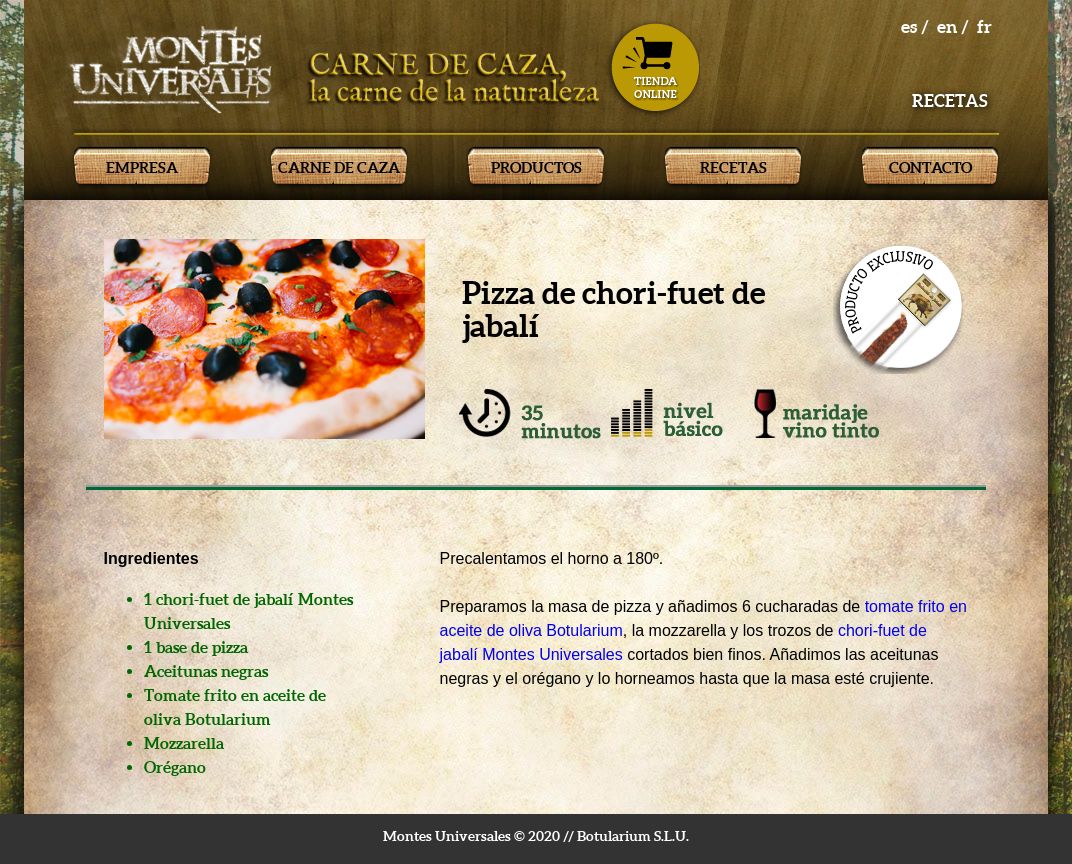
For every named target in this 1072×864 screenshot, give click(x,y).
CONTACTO (930, 167)
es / (915, 26)
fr (984, 26)
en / (953, 26)
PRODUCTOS (536, 167)
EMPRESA (142, 167)
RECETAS (733, 167)
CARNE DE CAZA (339, 167)
